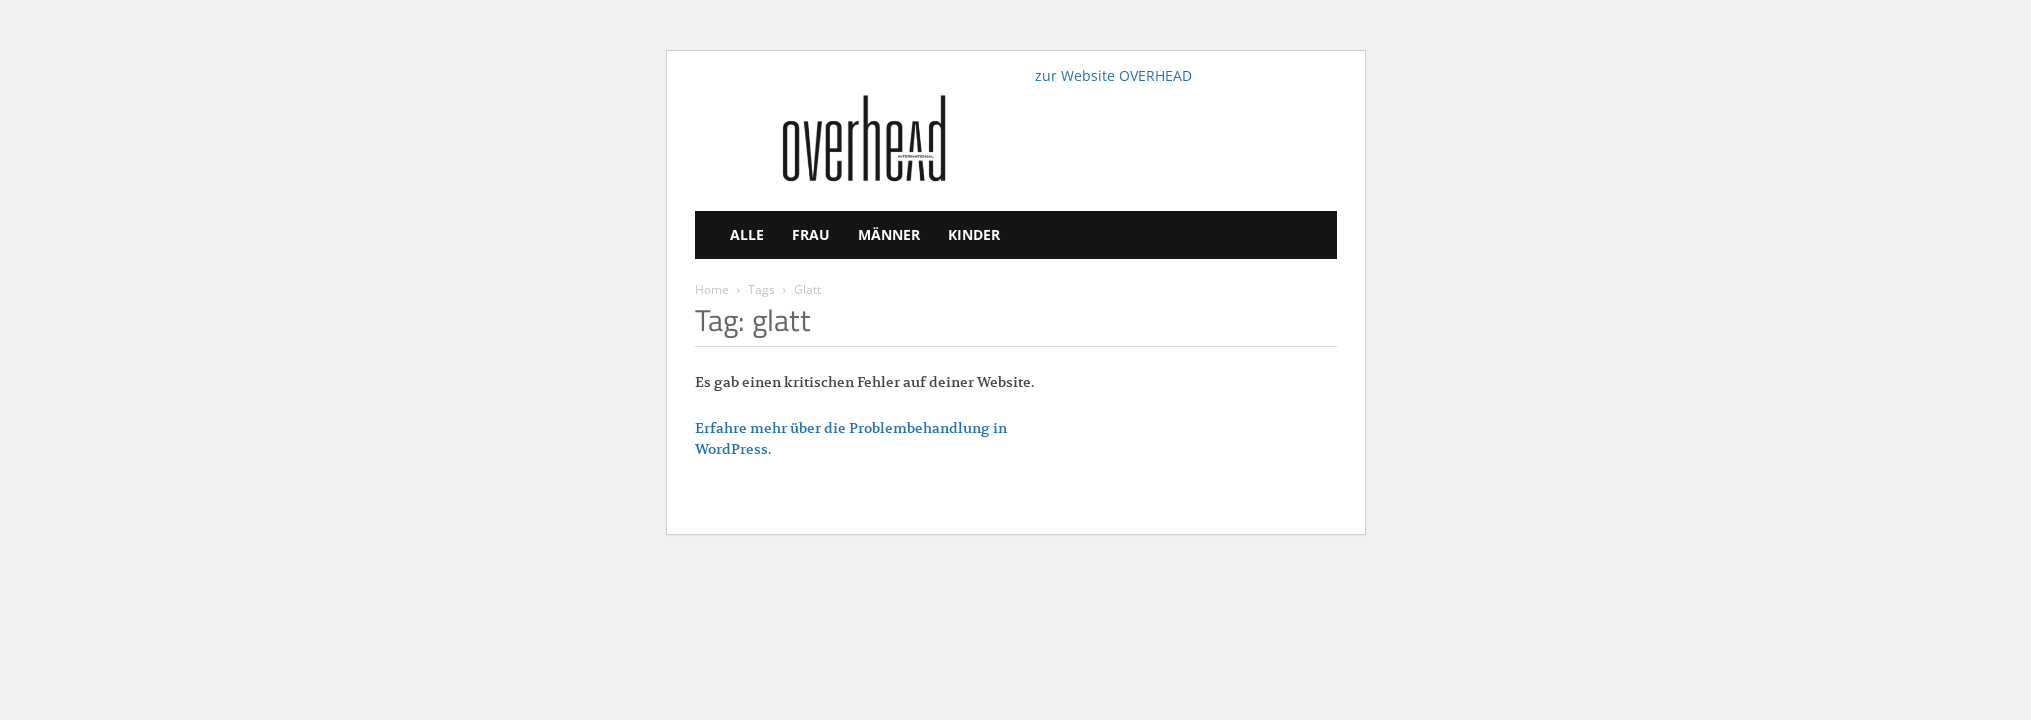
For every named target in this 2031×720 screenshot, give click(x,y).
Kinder (974, 234)
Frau (811, 234)
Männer (889, 234)
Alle (747, 234)
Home (712, 289)
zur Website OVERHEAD (1113, 75)
